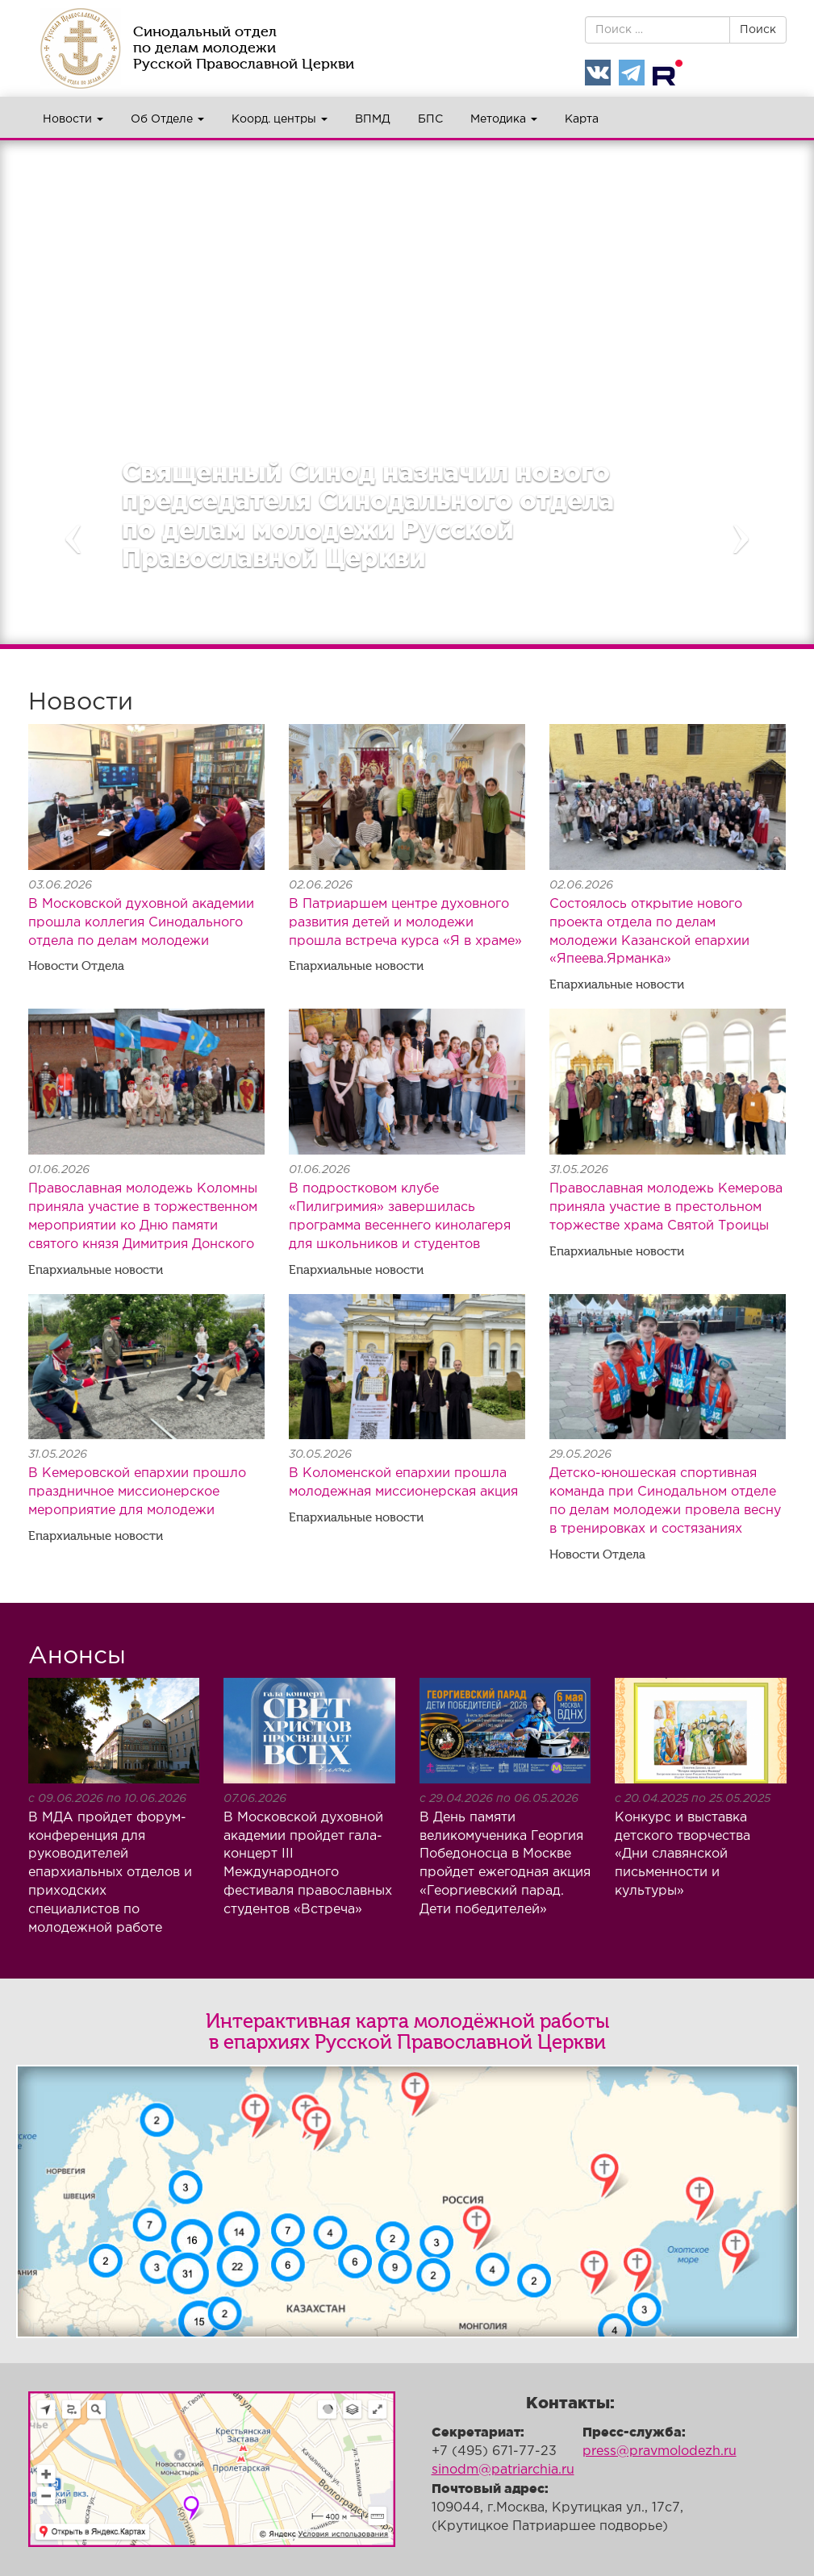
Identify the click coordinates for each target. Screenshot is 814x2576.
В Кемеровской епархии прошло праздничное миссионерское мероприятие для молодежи (137, 1492)
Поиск (758, 30)
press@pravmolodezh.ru (659, 2451)
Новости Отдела (76, 966)
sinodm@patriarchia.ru (503, 2470)
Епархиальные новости (356, 966)
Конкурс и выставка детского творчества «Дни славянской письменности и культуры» (682, 1854)
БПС (430, 119)
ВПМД (372, 119)
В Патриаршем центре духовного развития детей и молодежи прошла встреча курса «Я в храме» (405, 922)
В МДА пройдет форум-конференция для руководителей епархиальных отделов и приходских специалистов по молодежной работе (110, 1873)
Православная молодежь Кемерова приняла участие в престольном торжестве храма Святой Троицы (666, 1207)
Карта (582, 119)
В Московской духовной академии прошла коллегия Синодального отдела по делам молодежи (141, 922)
